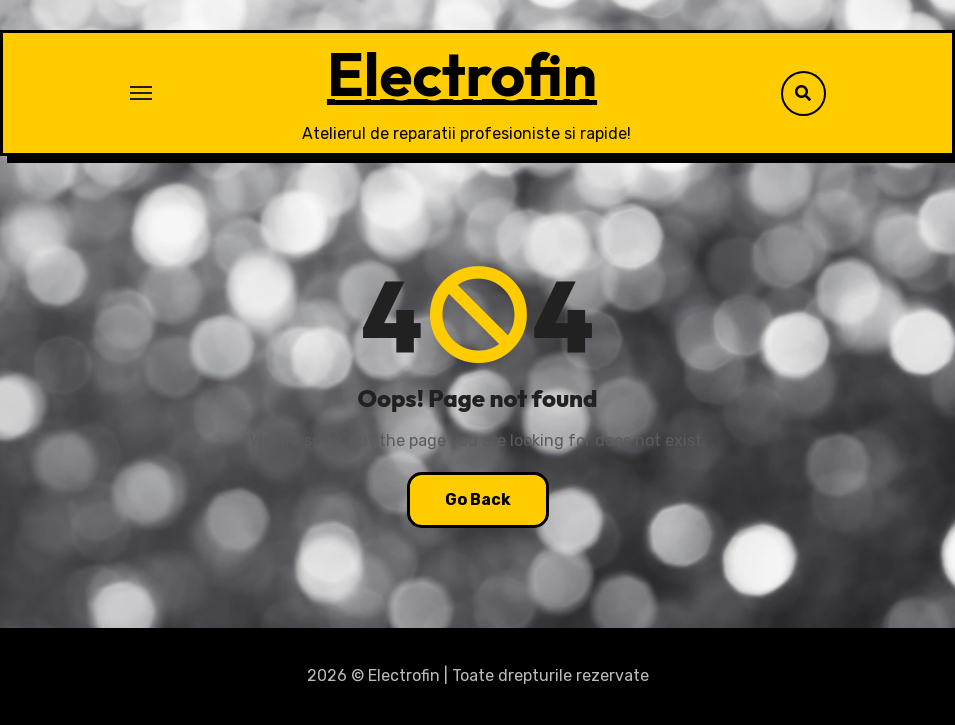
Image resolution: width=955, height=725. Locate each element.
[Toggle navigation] (141, 93)
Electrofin (462, 74)
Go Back (478, 499)
